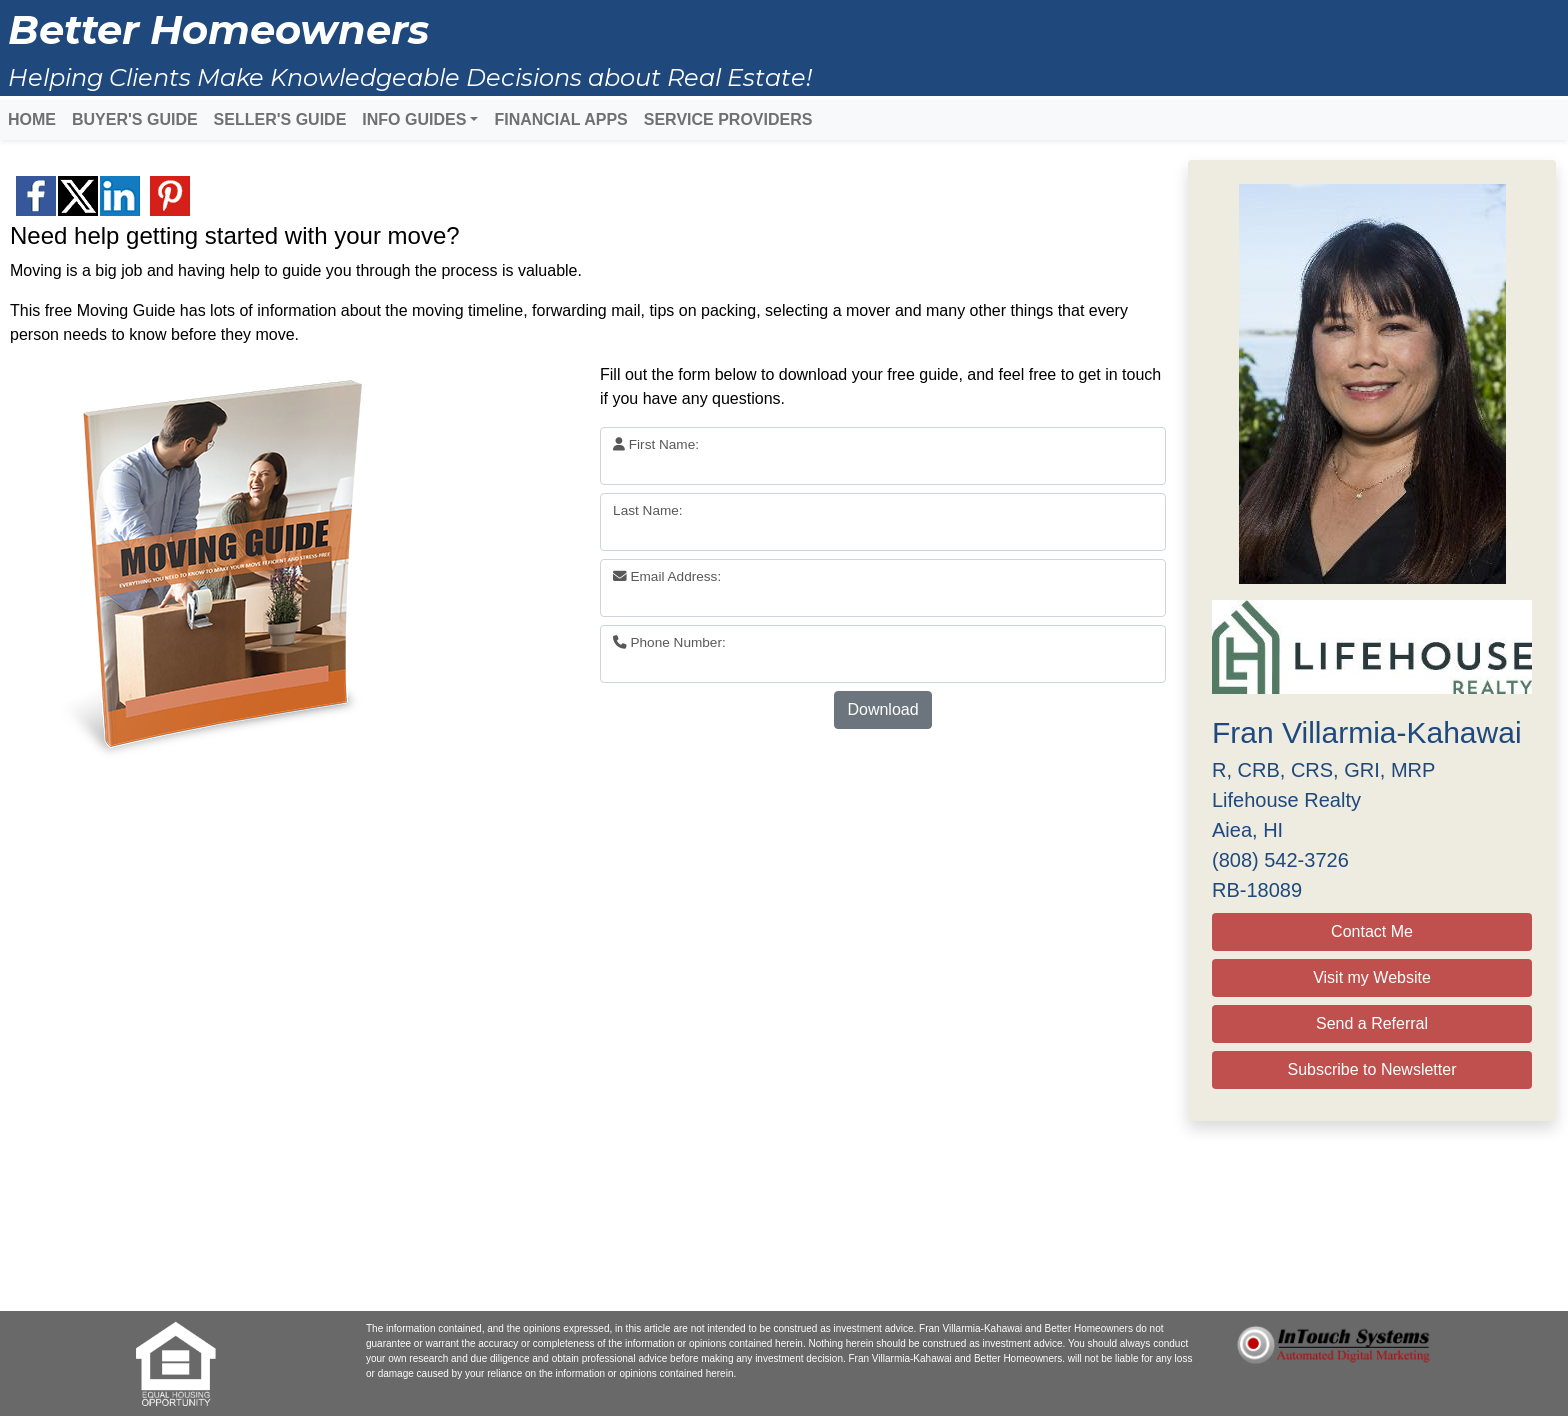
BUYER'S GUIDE (135, 119)
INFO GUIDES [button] (414, 119)
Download (882, 709)
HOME (32, 119)
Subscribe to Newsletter (1372, 1069)
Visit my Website (1372, 977)
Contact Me (1372, 931)
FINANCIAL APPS (560, 119)
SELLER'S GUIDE (280, 119)
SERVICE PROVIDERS (728, 119)
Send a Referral (1372, 1023)
